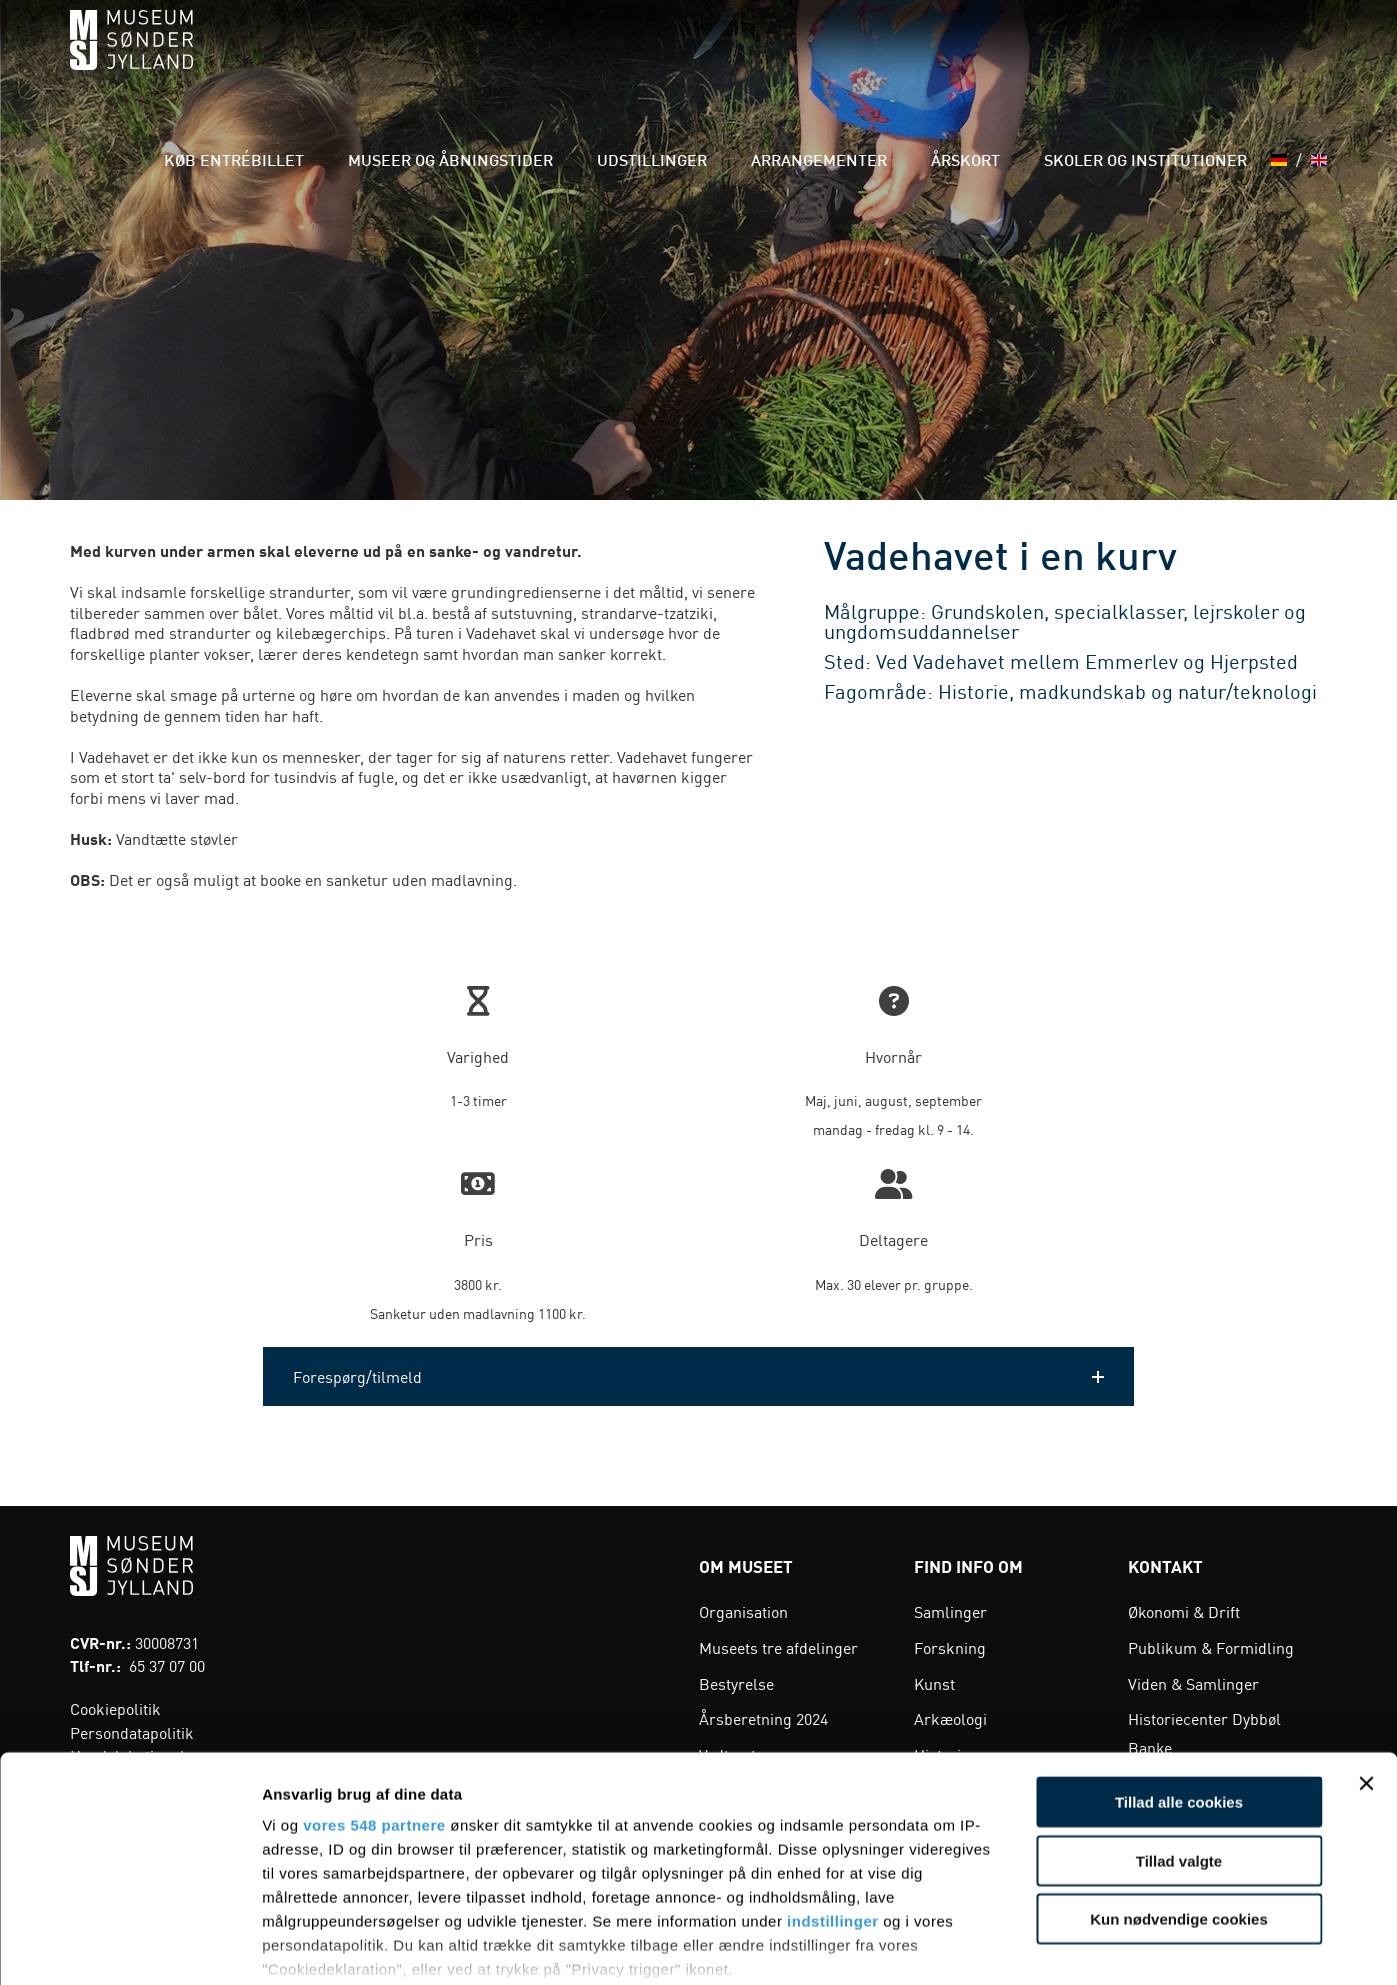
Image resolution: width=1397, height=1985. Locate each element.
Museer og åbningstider (568, 59)
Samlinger (950, 1611)
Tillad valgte (1179, 1734)
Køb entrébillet (383, 59)
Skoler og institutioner (1151, 59)
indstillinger (833, 1795)
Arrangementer (878, 59)
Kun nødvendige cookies (1179, 1793)
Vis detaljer (1039, 1945)
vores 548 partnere (374, 1699)
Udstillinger (739, 59)
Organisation (743, 1611)
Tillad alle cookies (1179, 1676)
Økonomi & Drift (1184, 1611)
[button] (698, 1376)
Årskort (999, 59)
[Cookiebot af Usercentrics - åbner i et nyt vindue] (129, 1946)
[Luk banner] (1366, 1658)
